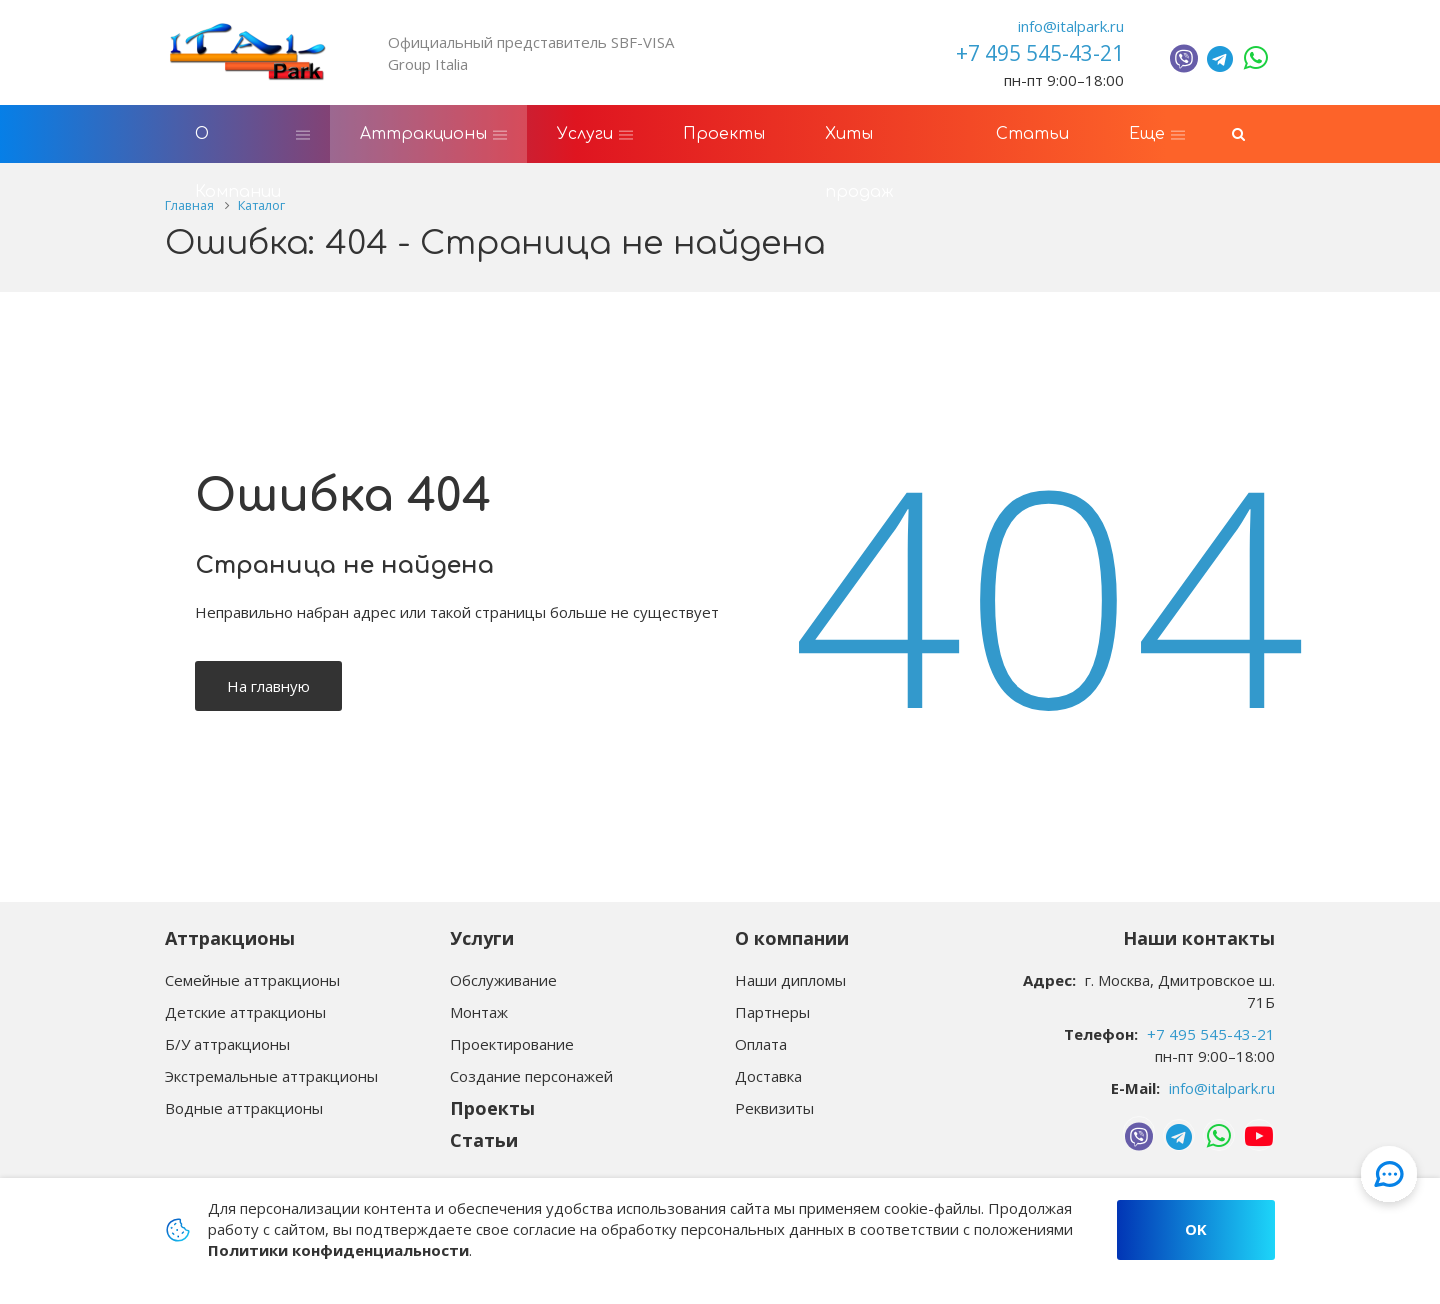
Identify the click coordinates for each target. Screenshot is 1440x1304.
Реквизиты (774, 1108)
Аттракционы (230, 938)
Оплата (761, 1044)
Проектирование (512, 1044)
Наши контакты (1199, 938)
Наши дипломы (790, 980)
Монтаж (479, 1012)
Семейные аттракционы (252, 980)
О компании (792, 938)
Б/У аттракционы (227, 1044)
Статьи (484, 1140)
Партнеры (772, 1012)
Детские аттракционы (245, 1012)
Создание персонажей (531, 1076)
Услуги (482, 938)
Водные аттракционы (244, 1108)
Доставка (768, 1076)
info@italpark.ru (1071, 26)
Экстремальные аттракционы (271, 1076)
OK (1196, 1229)
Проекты (492, 1108)
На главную (268, 688)
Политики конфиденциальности (338, 1250)
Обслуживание (503, 980)
